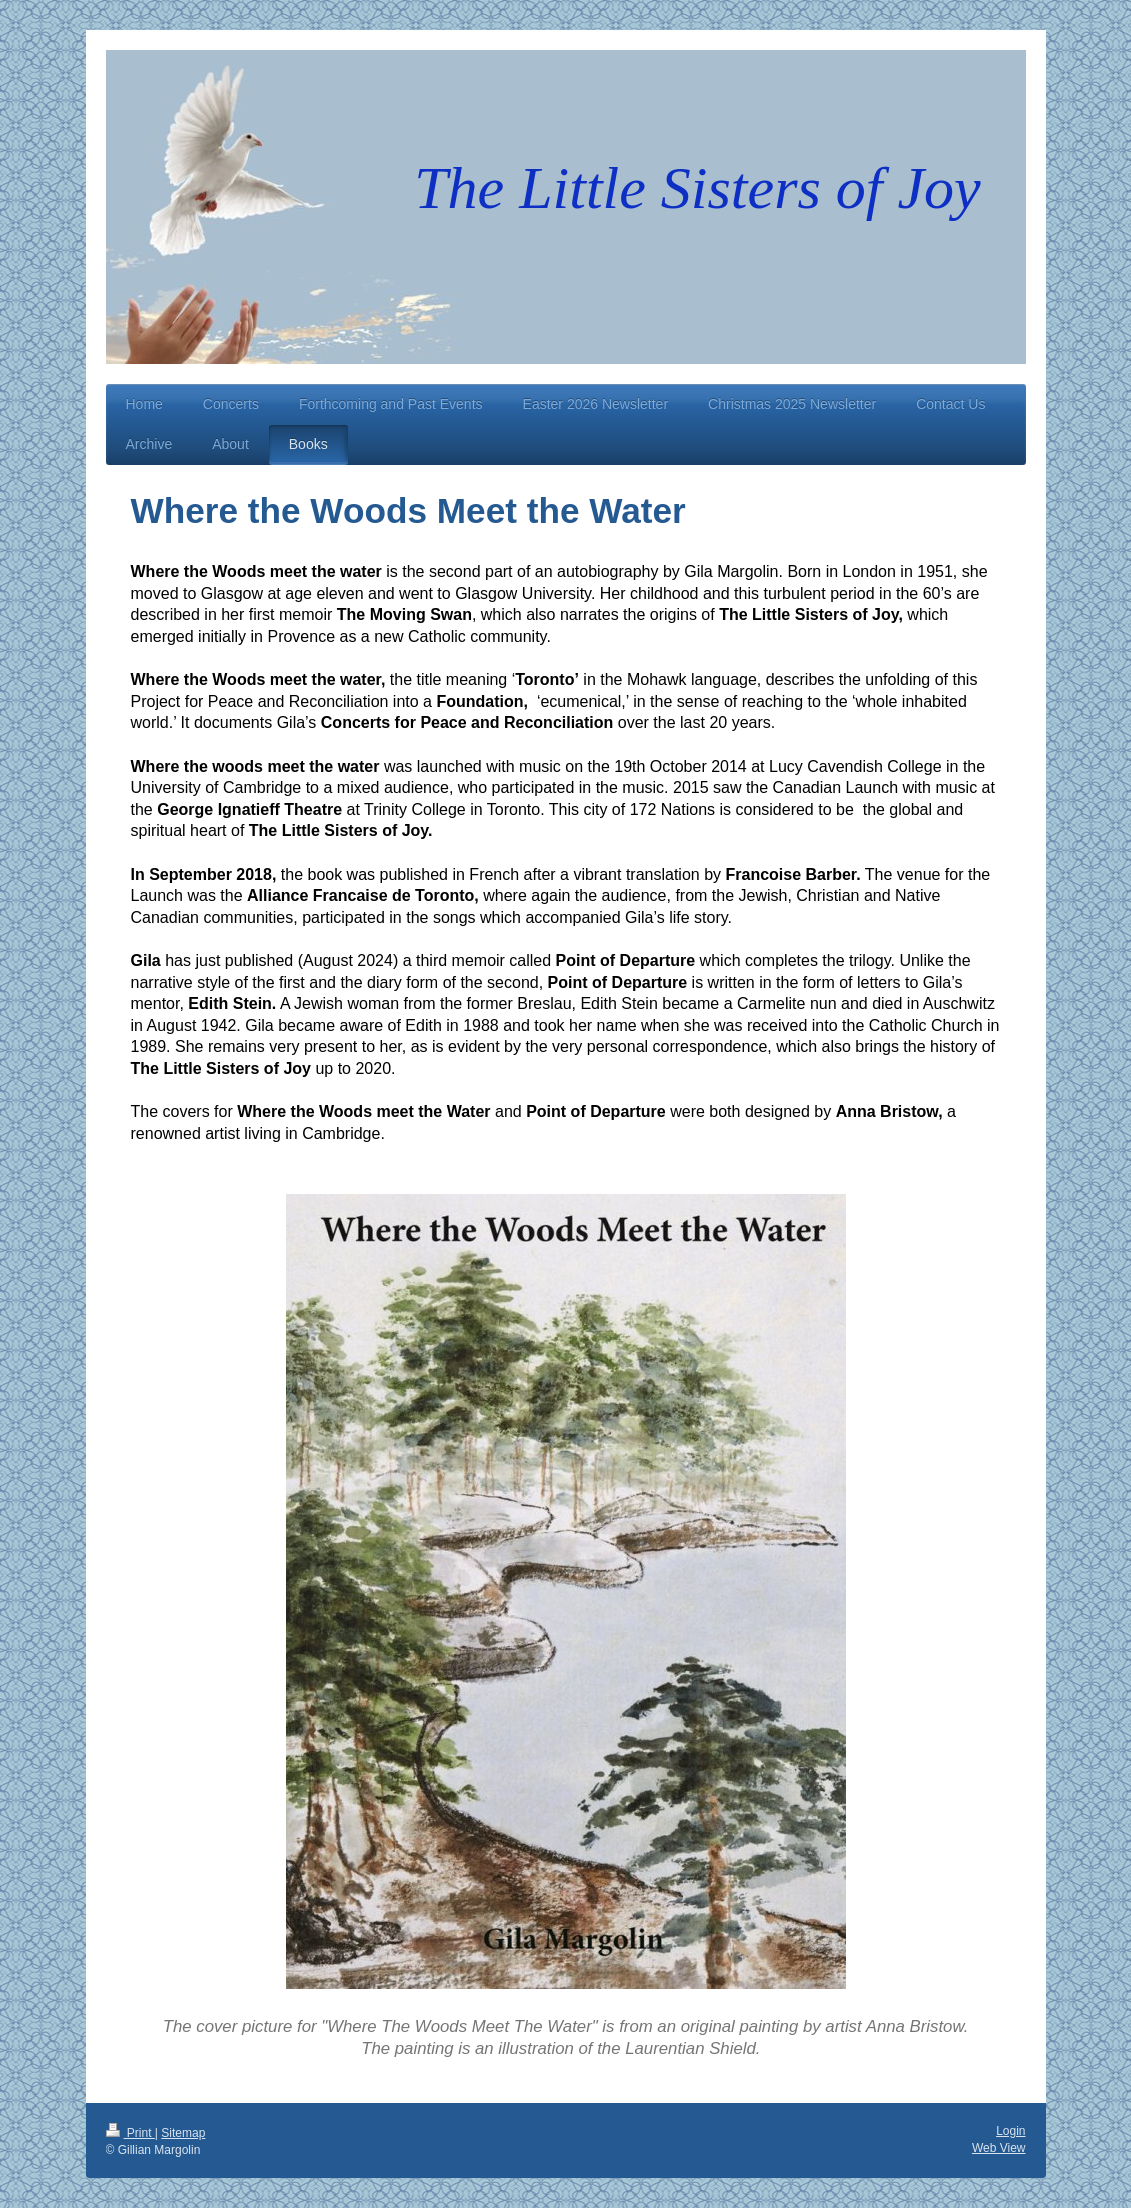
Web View (999, 2148)
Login (1010, 2131)
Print (130, 2133)
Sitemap (183, 2133)
